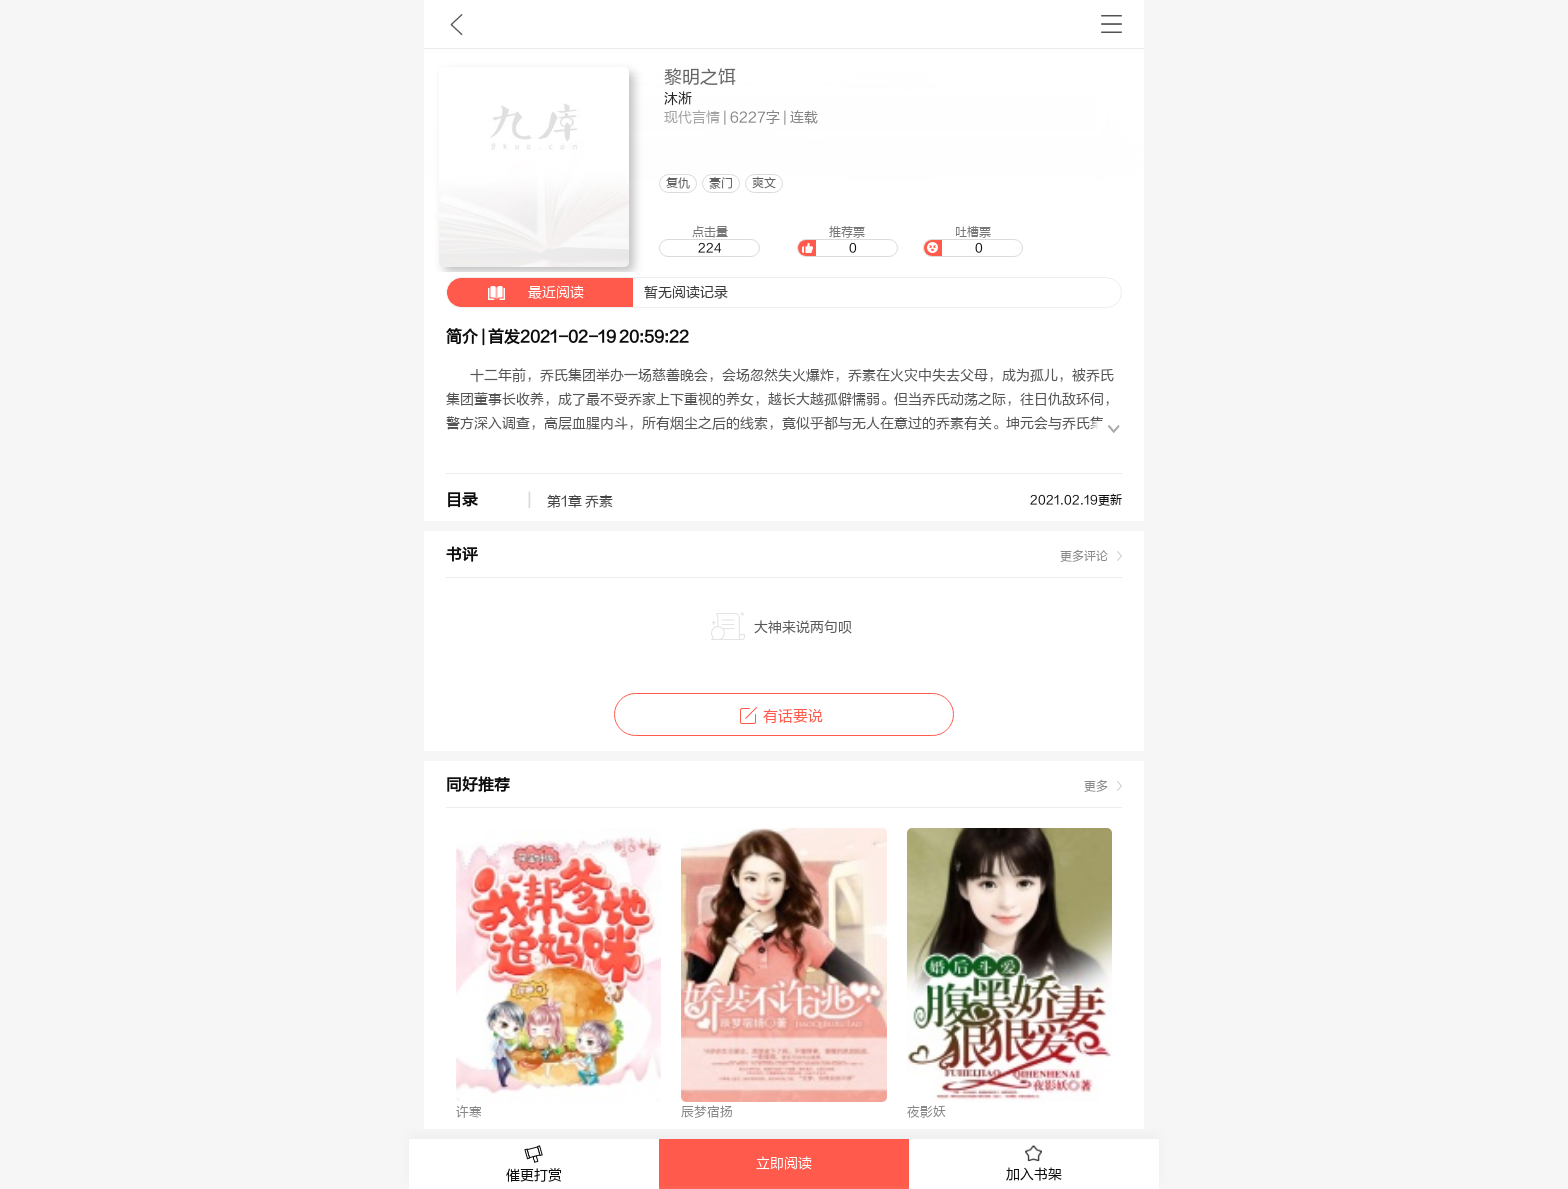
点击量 (709, 241)
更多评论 (1084, 556)
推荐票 (847, 241)
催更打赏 (534, 1164)
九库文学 (456, 24)
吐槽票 (973, 241)
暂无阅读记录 (587, 292)
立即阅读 (784, 1164)
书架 (1111, 24)
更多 (1096, 786)
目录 (462, 500)
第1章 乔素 (580, 502)
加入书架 (1034, 1164)
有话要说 (783, 716)
